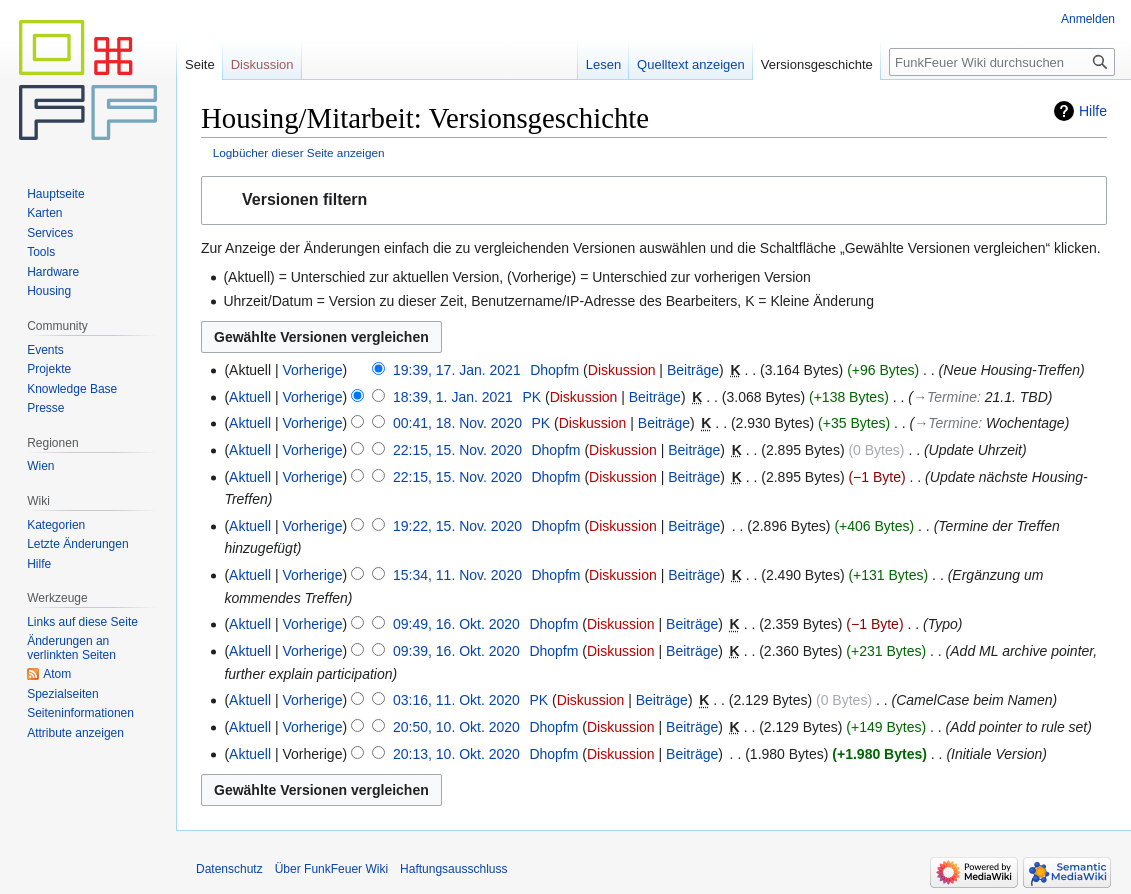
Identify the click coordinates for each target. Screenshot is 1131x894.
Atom (57, 674)
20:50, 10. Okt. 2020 (456, 727)
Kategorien (56, 525)
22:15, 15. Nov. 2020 (457, 450)
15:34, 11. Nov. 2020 (457, 575)
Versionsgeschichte (817, 64)
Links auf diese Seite (82, 622)
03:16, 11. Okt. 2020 (456, 700)
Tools (41, 252)
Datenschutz (229, 869)
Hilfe (1093, 111)
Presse (45, 408)
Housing (49, 291)
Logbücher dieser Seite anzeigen (299, 152)
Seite (200, 64)
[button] (654, 200)
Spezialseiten (62, 694)
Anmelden (1088, 19)
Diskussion (622, 370)
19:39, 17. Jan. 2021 (457, 370)
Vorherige (313, 370)
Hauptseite (55, 194)
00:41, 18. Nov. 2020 (457, 423)
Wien (40, 466)
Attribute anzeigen (75, 733)
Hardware (53, 272)
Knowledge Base (72, 389)
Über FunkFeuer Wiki (331, 869)
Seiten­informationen (80, 713)
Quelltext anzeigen (691, 64)
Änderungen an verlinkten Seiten (71, 648)
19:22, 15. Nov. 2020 (457, 526)
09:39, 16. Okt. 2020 (456, 651)
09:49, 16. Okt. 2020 (456, 624)
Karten (44, 213)
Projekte (49, 369)
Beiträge (693, 370)
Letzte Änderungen (77, 544)
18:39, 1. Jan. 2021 (453, 397)
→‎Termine (945, 397)
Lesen (603, 64)
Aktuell (250, 397)
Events (45, 350)
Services (50, 233)
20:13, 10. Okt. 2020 (456, 754)
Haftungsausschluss (453, 869)
